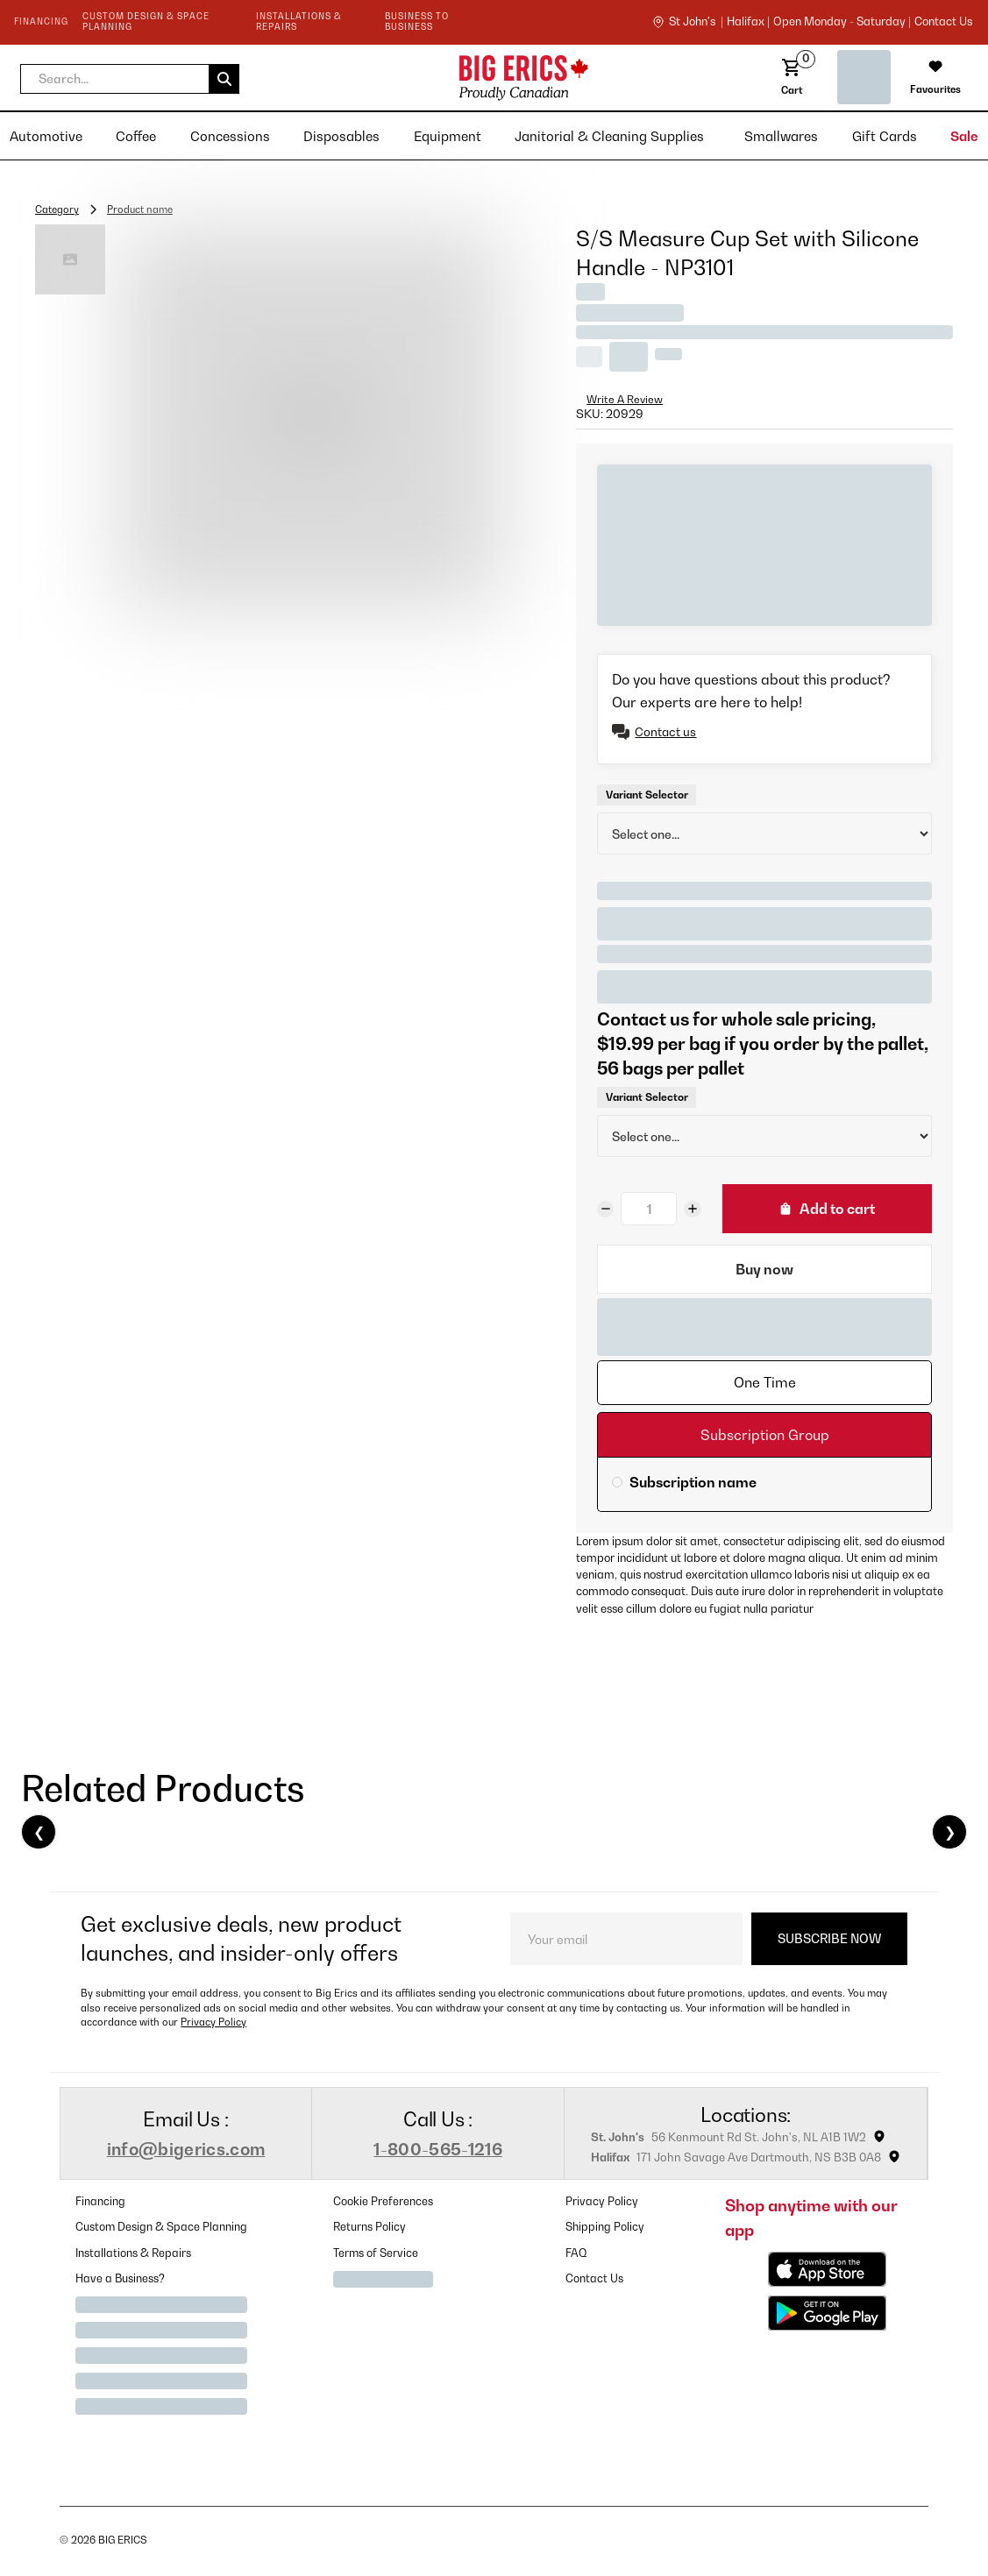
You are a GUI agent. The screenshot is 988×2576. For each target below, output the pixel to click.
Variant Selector (647, 794)
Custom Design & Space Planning (161, 2226)
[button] (129, 79)
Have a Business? (120, 2278)
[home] (386, 77)
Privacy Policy (213, 2022)
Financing (100, 2201)
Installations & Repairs (133, 2253)
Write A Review (624, 399)
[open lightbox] (312, 417)
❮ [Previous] (39, 1832)
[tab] (764, 1383)
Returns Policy (369, 2226)
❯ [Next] (950, 1832)
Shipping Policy (604, 2226)
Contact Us (594, 2278)
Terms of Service (375, 2253)
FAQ (576, 2253)
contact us (943, 22)
